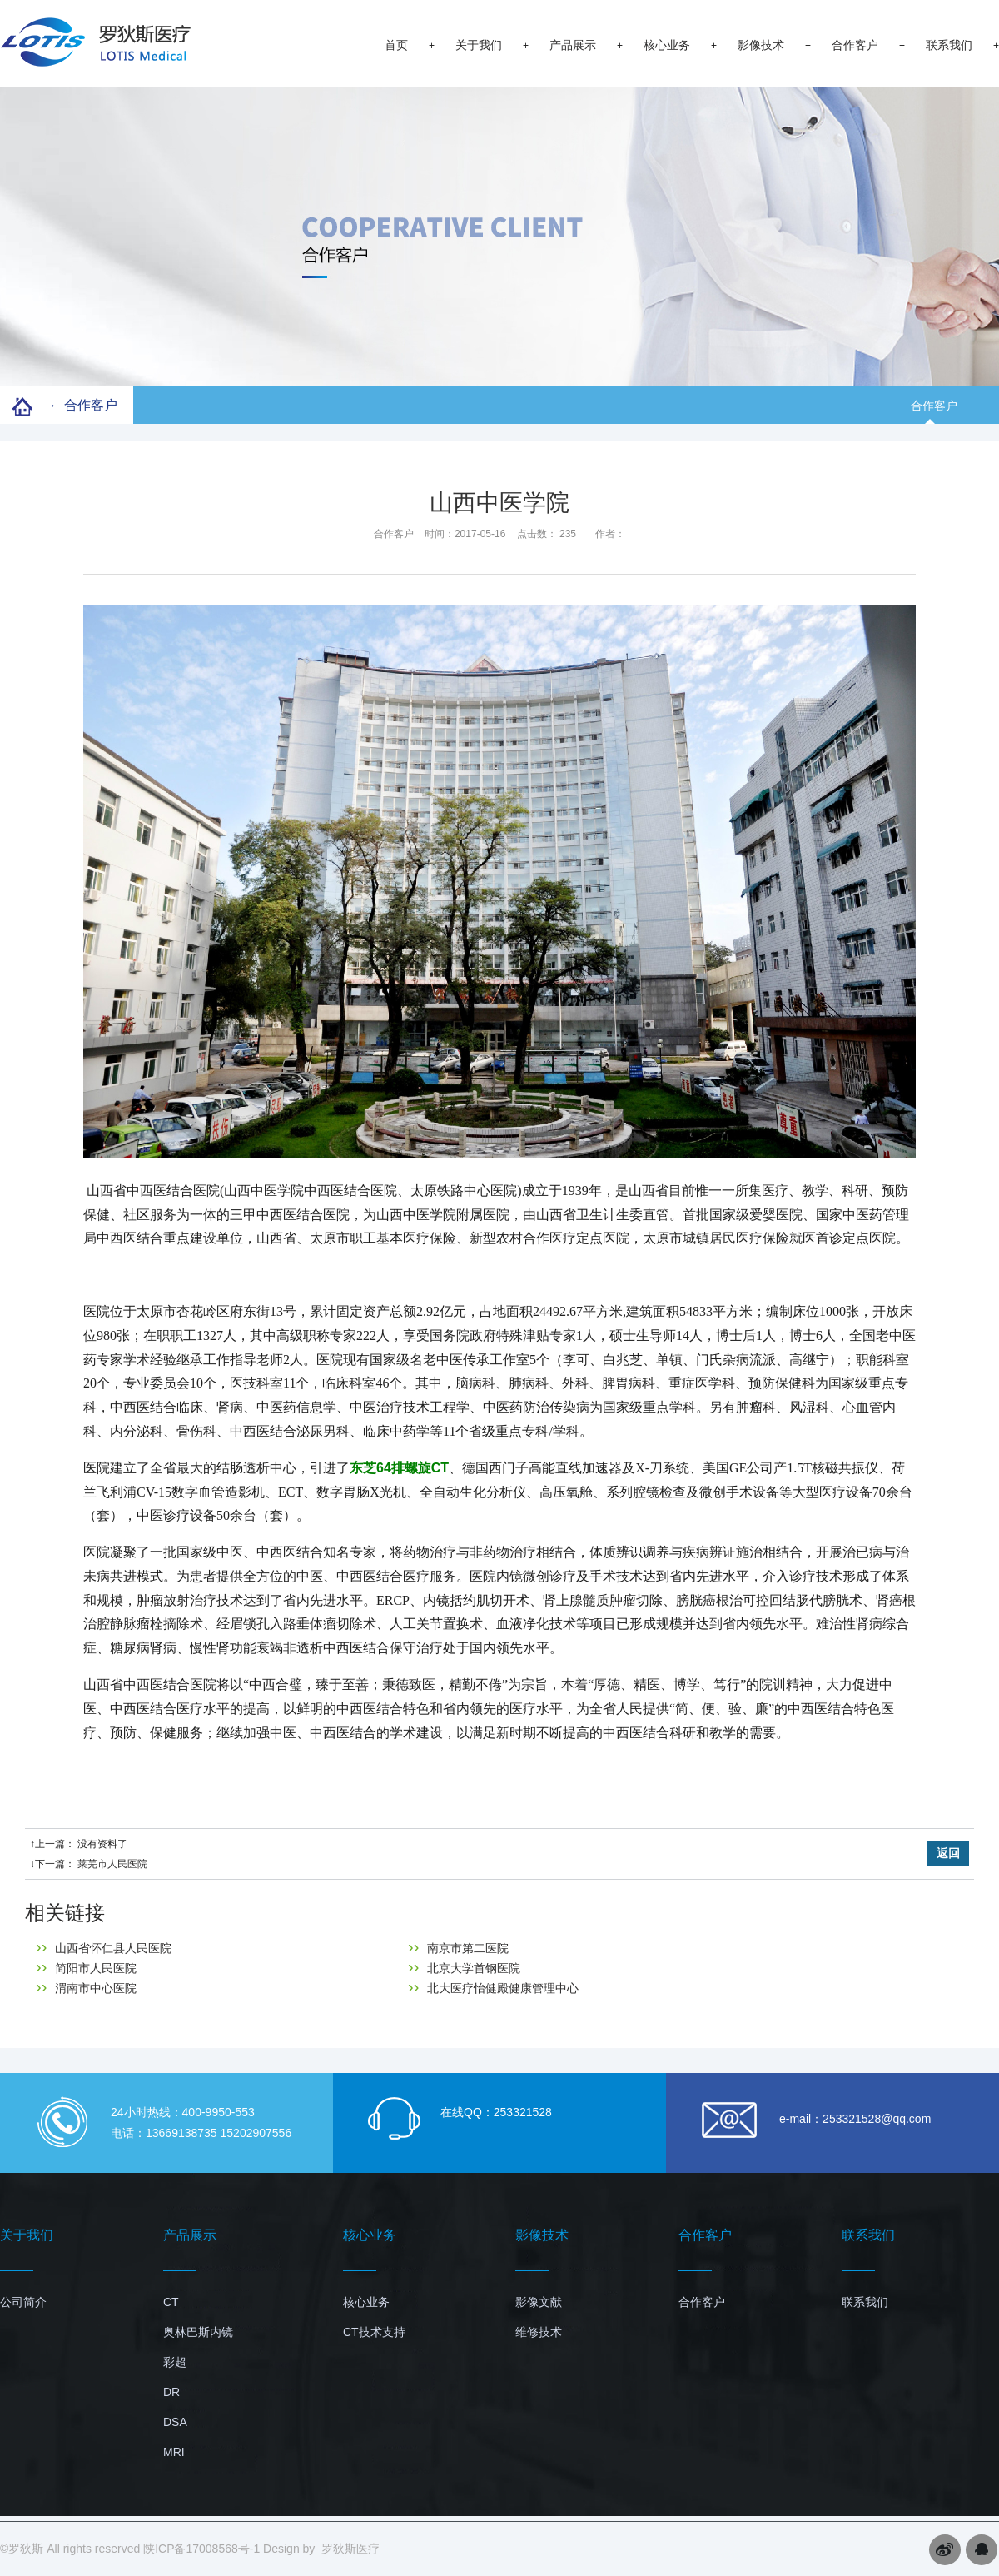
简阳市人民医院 (86, 1968)
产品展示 (572, 45)
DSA (175, 2422)
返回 (948, 1853)
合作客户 (855, 45)
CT (171, 2302)
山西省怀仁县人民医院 (103, 1948)
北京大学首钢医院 (464, 1968)
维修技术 (538, 2332)
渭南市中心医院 (86, 1988)
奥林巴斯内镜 (198, 2332)
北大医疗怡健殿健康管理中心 (493, 1988)
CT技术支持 (374, 2332)
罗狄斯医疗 (350, 2548)
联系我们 (949, 45)
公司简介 (23, 2302)
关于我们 (478, 45)
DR (171, 2392)
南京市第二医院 (458, 1948)
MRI (174, 2452)
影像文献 (538, 2302)
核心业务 (667, 45)
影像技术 (761, 45)
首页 (396, 45)
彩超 (174, 2362)
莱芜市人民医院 (112, 1864)
